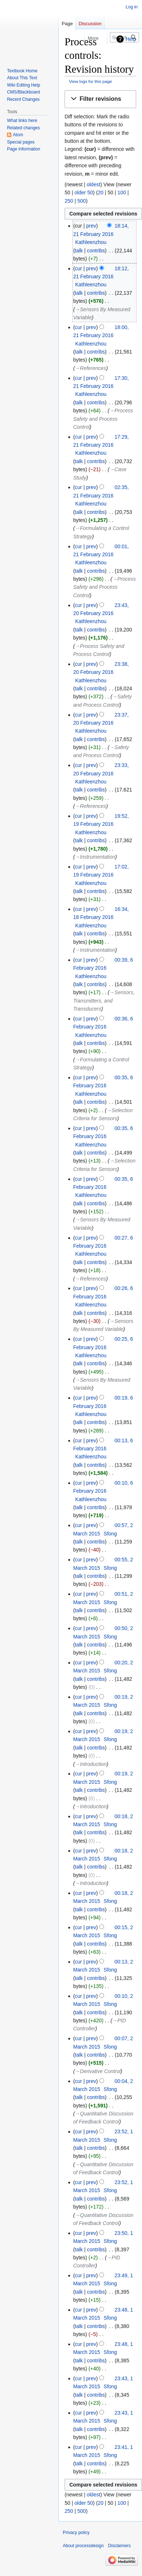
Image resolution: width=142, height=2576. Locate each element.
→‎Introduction (91, 1764)
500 (81, 201)
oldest (93, 184)
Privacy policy (76, 2532)
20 (101, 192)
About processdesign (83, 2545)
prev (91, 226)
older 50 (83, 192)
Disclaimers (119, 2545)
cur (78, 268)
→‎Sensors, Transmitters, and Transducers (103, 1000)
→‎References (90, 368)
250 (69, 201)
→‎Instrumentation (95, 857)
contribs (96, 250)
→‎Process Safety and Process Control (103, 419)
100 (122, 192)
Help (131, 39)
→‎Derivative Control (97, 2071)
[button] (100, 99)
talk (79, 250)
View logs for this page (90, 81)
